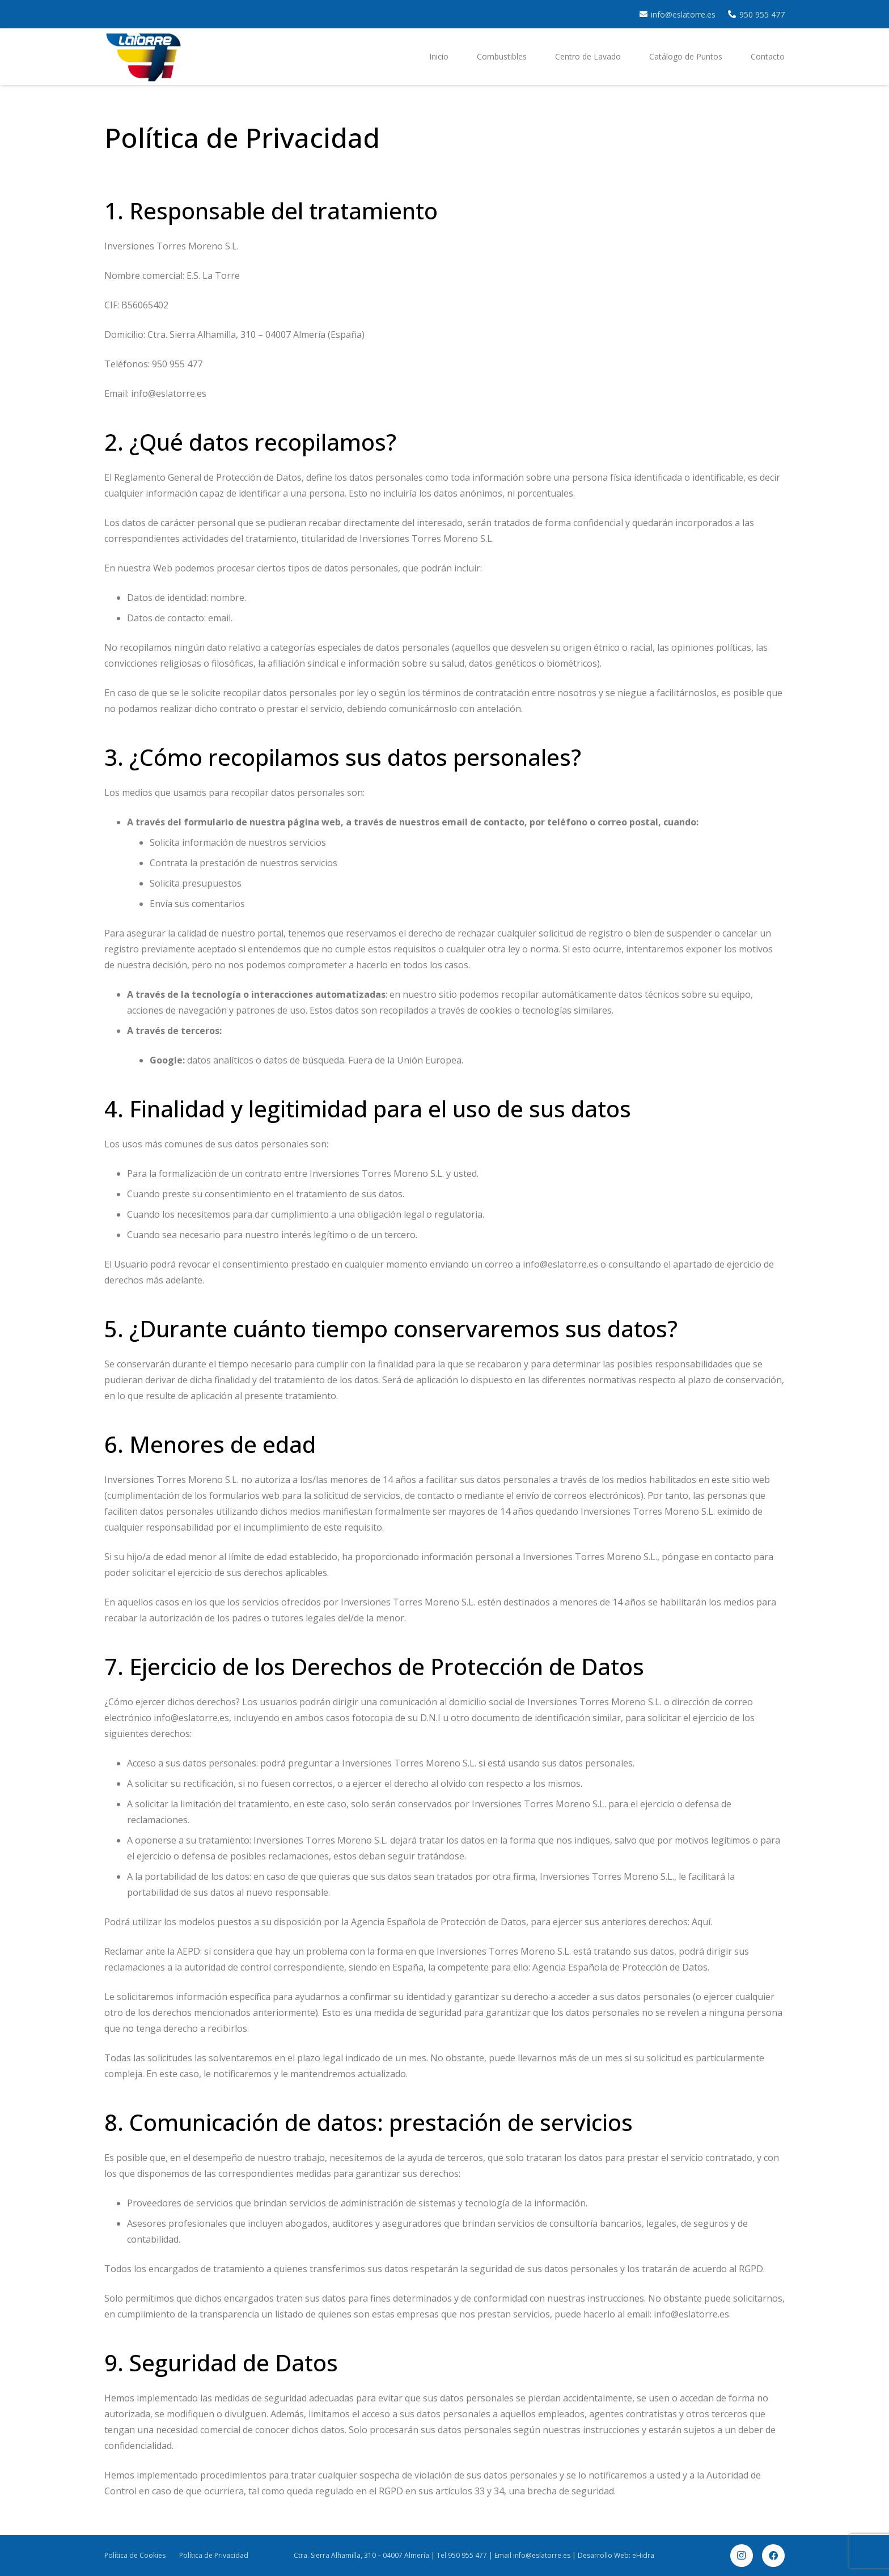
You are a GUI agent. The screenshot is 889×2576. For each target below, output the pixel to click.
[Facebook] (773, 2555)
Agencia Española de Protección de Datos (620, 1967)
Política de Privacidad (213, 2555)
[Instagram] (741, 2555)
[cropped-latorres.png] (143, 56)
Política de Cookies (135, 2555)
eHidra (643, 2555)
